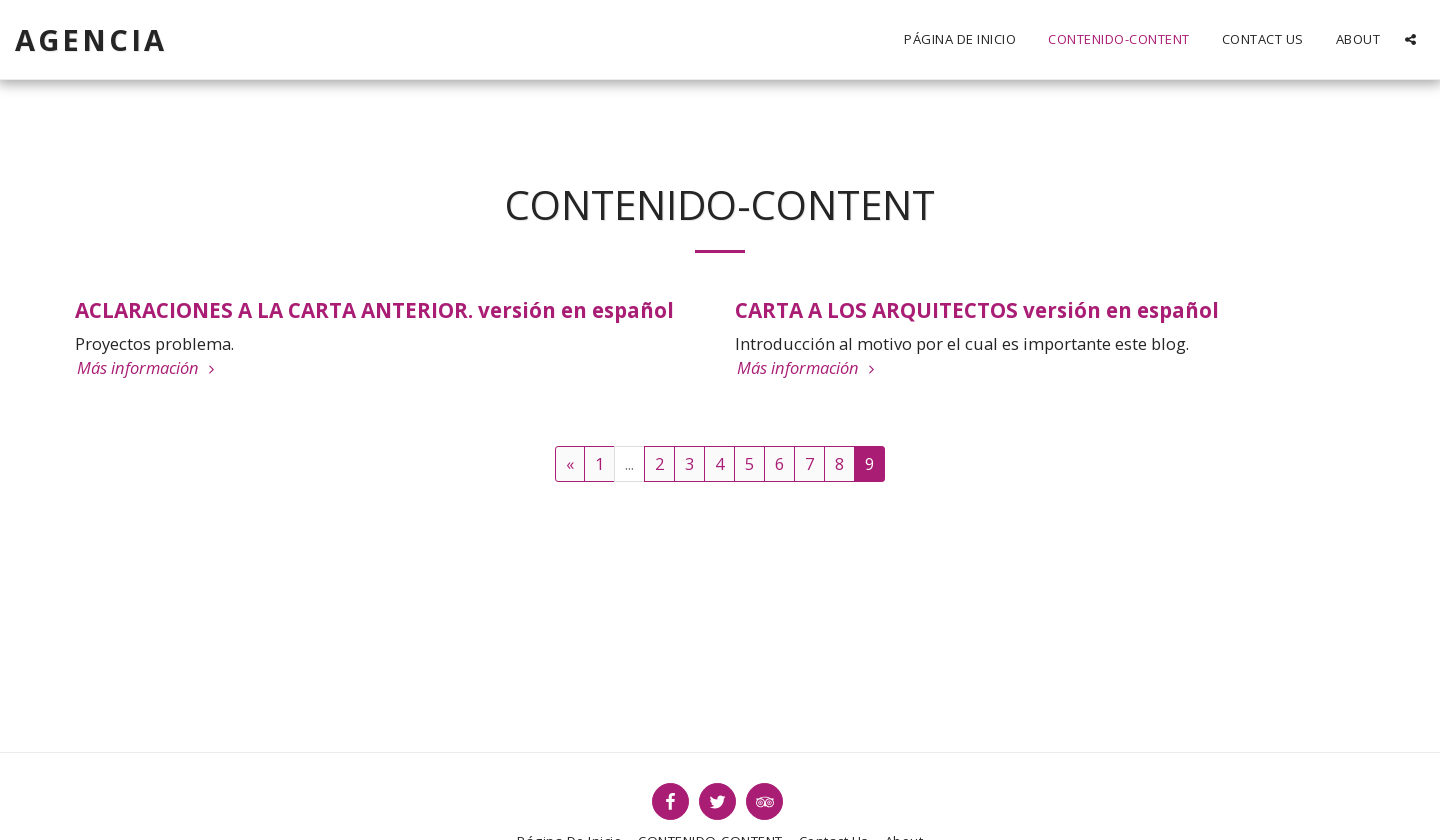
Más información (148, 368)
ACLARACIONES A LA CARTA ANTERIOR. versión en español (374, 310)
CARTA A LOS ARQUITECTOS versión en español (977, 310)
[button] (1410, 39)
